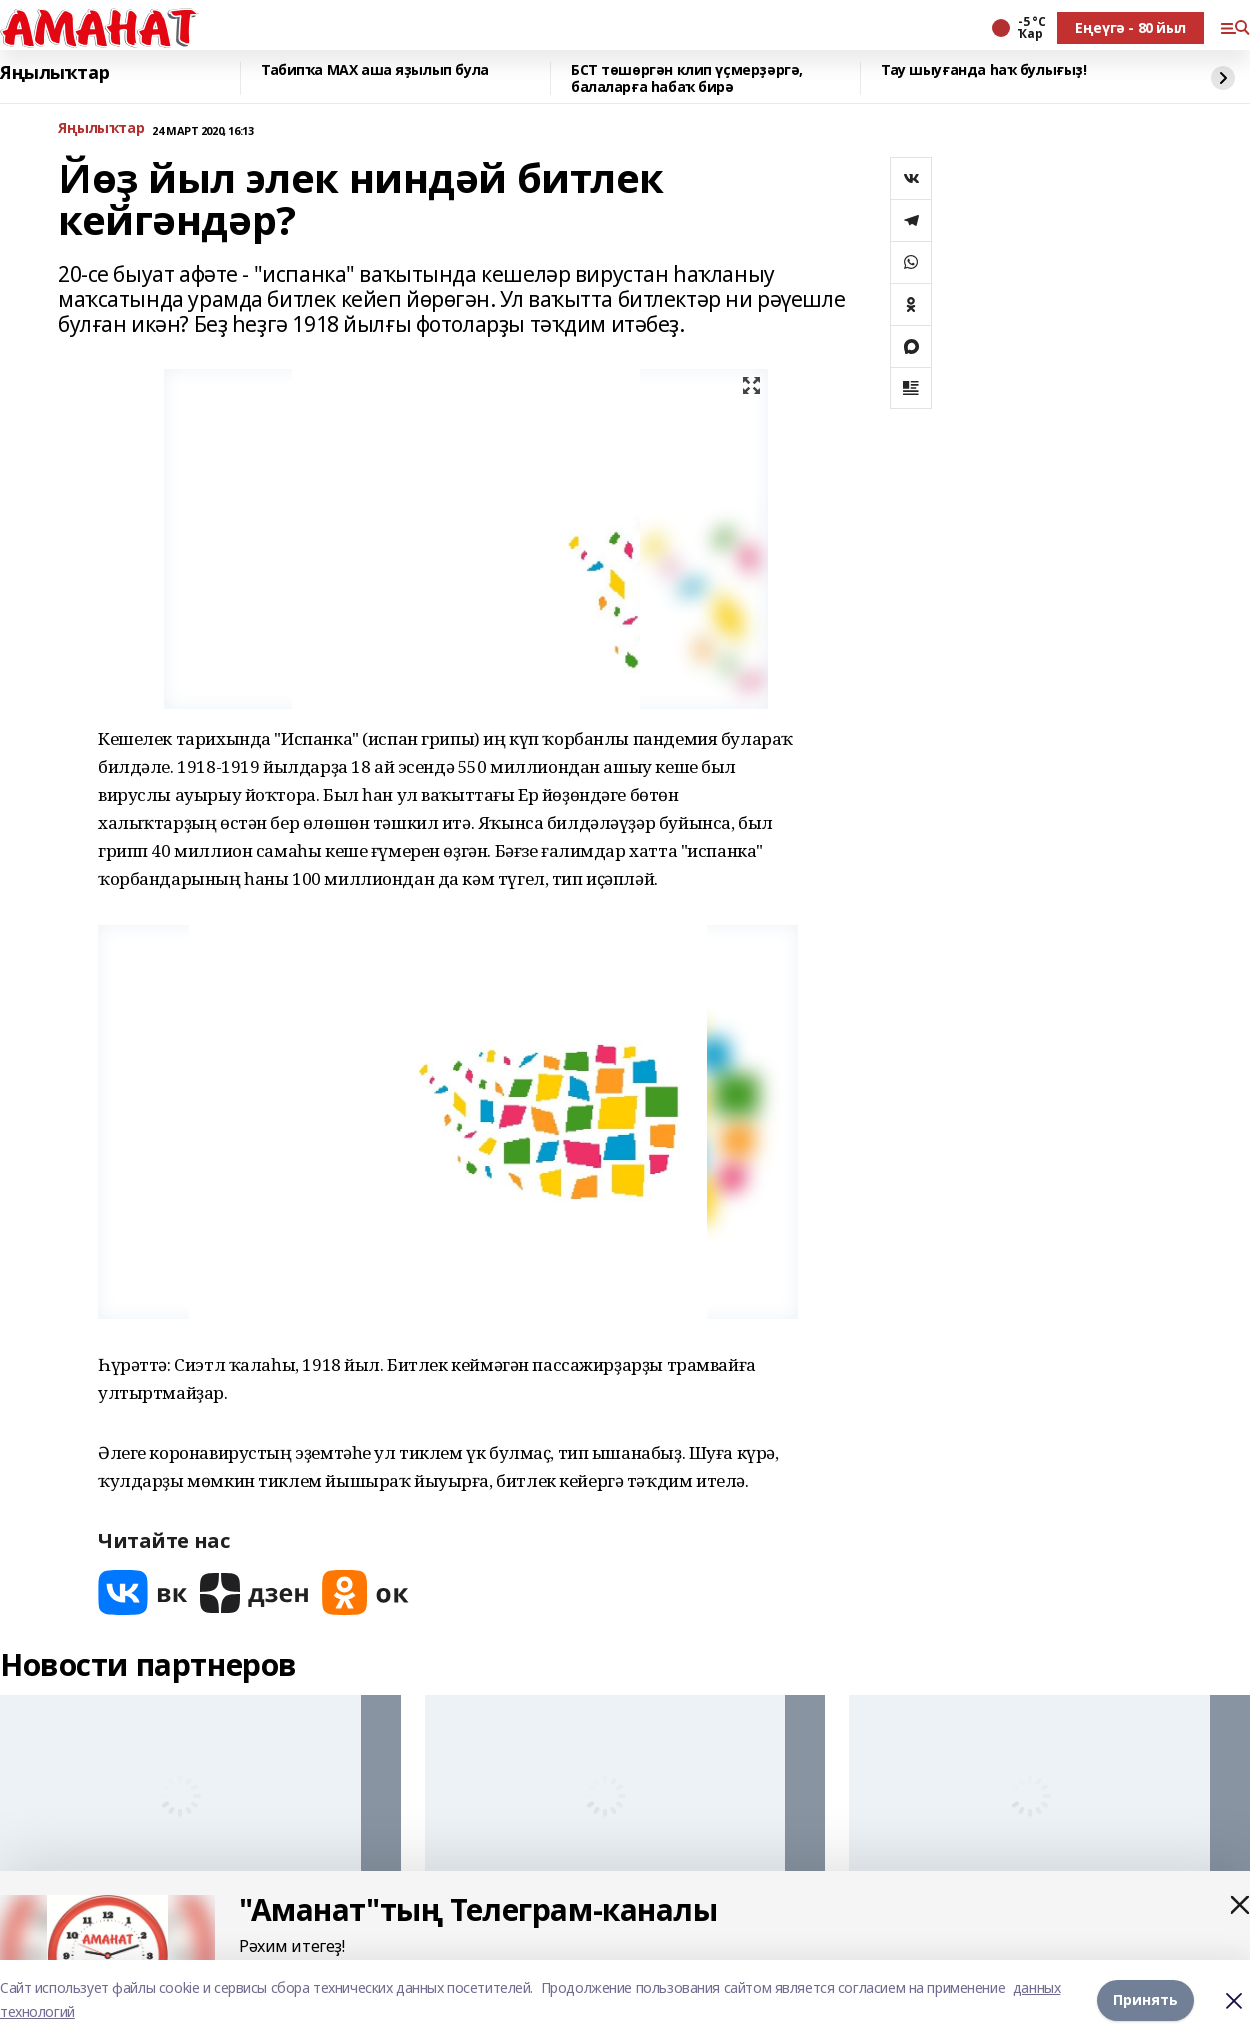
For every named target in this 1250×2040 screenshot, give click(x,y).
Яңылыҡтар (54, 73)
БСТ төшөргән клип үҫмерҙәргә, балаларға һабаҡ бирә (687, 78)
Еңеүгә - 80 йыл (1130, 27)
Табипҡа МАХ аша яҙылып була (375, 70)
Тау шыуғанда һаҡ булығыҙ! (984, 70)
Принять (1145, 1999)
